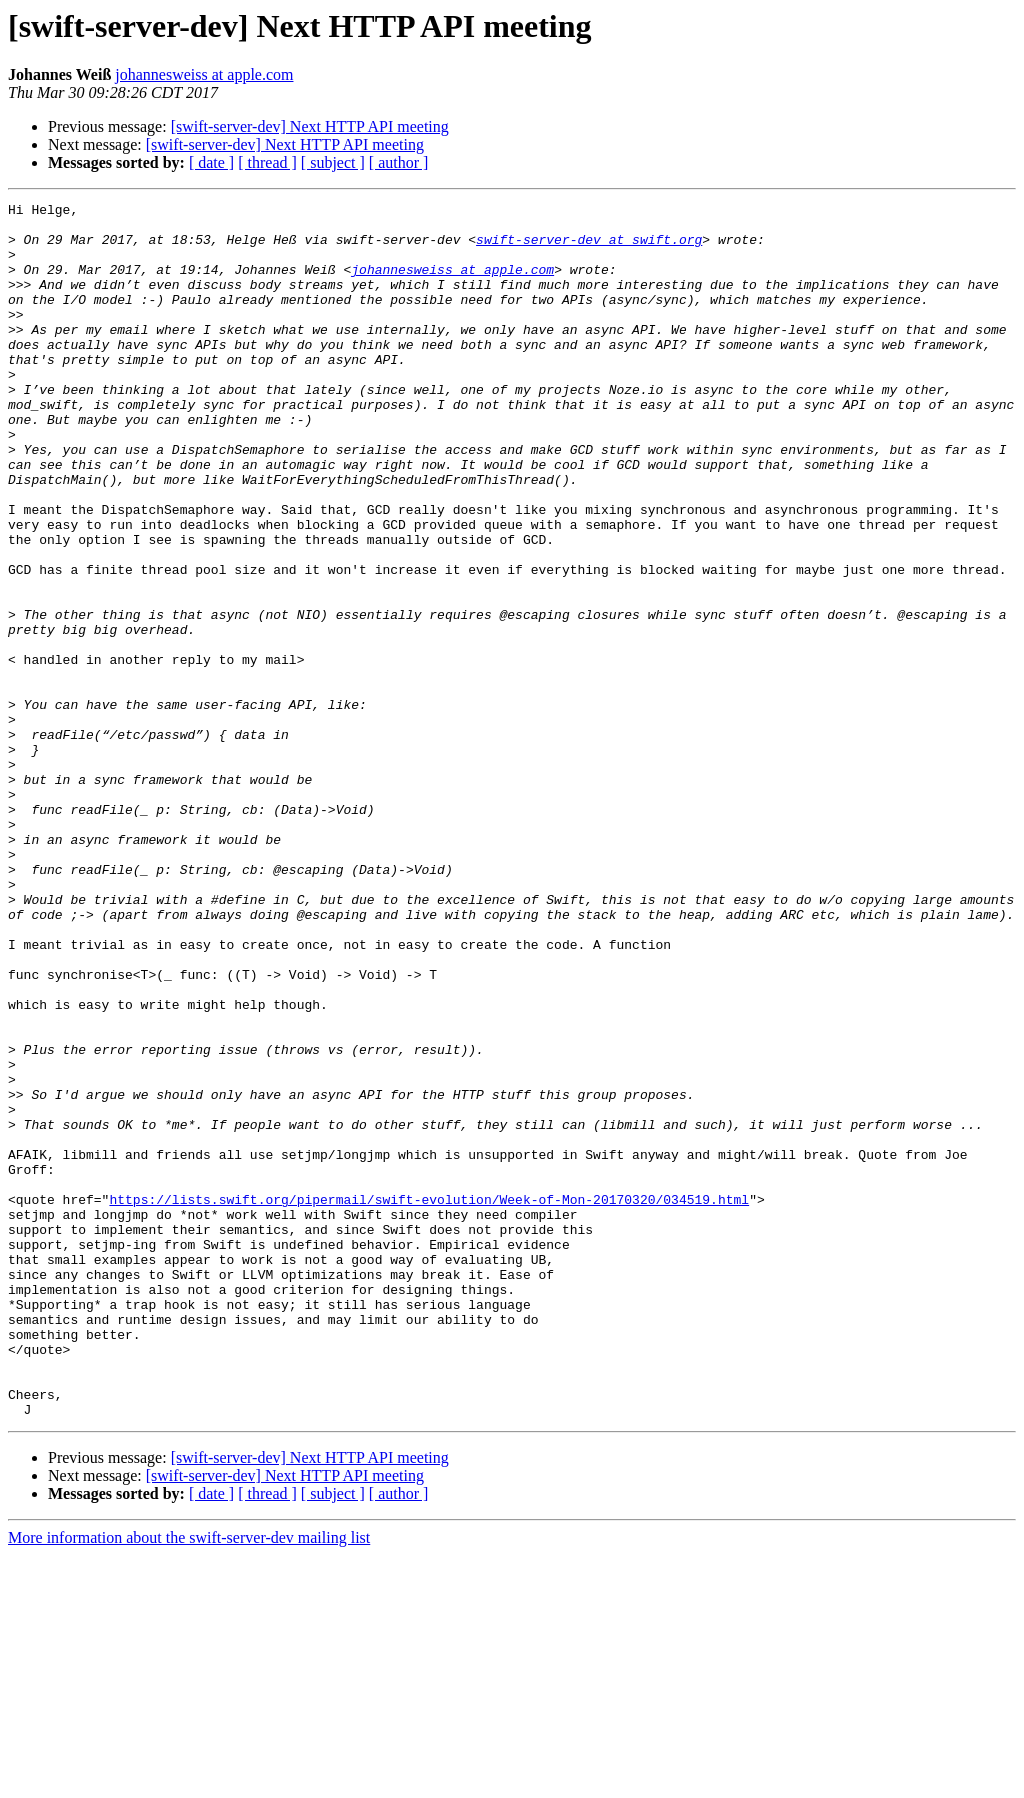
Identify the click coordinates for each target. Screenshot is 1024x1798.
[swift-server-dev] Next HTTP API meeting (310, 126)
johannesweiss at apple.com (204, 74)
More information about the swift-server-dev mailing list (189, 1780)
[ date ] (211, 162)
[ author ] (399, 162)
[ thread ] (267, 162)
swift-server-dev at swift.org (589, 248)
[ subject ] (333, 162)
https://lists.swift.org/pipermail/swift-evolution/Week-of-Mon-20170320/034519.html (429, 1400)
